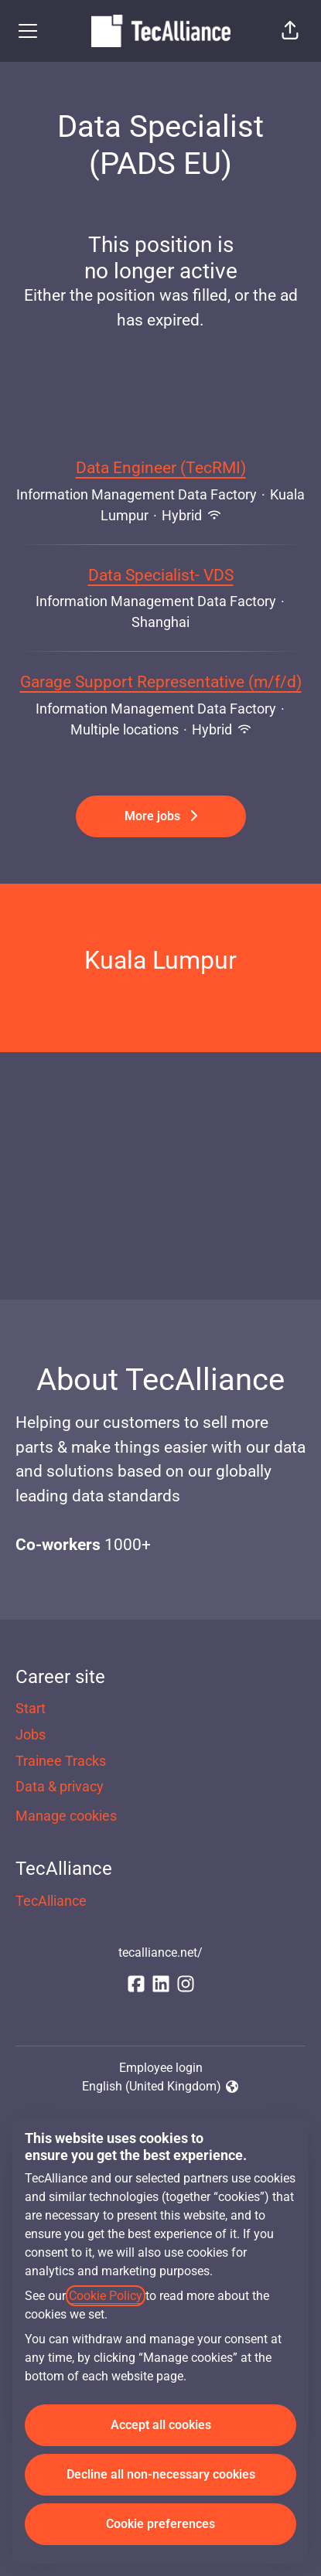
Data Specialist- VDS (161, 576)
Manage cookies (66, 1816)
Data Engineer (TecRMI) (161, 468)
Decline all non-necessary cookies (161, 2474)
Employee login (161, 2067)
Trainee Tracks (60, 1761)
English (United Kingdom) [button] (161, 2087)
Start (30, 1708)
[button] (290, 31)
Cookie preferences (160, 2523)
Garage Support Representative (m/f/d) (161, 682)
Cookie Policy (105, 2295)
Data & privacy (59, 1786)
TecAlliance (51, 1901)
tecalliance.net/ (160, 1952)
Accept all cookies (161, 2425)
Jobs (30, 1734)
